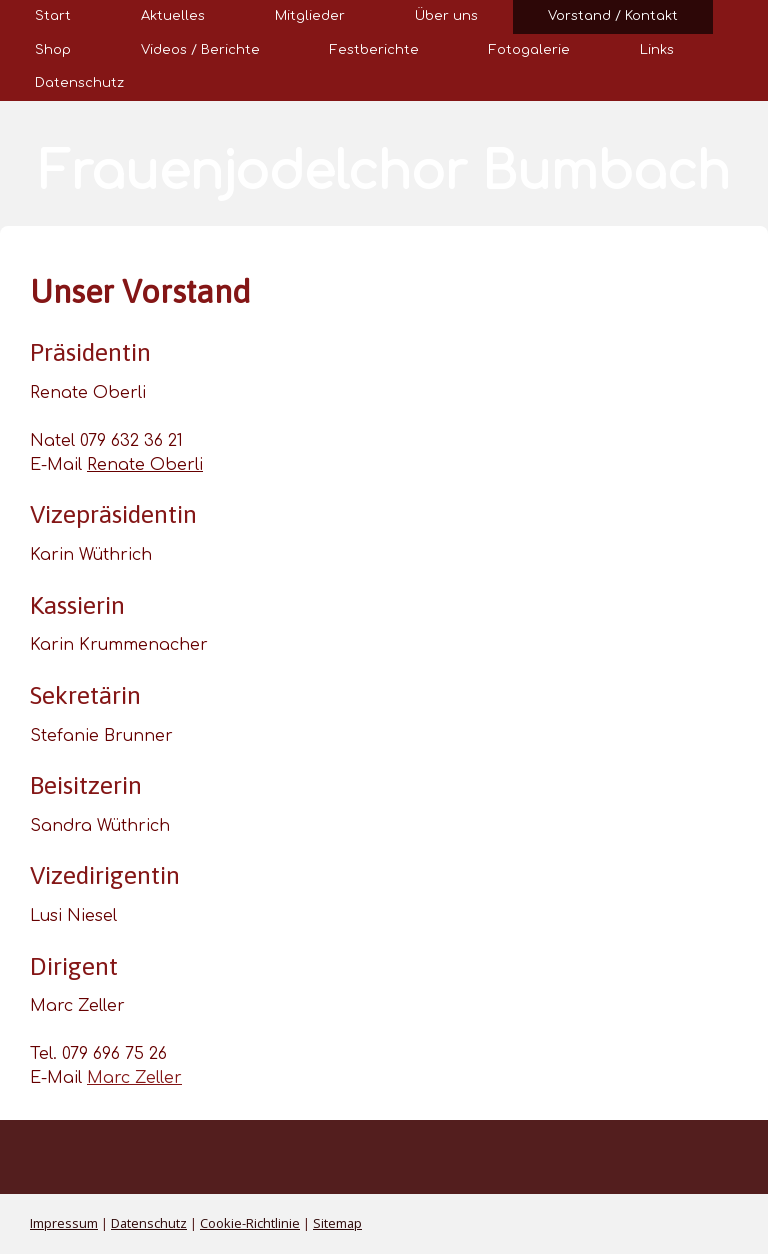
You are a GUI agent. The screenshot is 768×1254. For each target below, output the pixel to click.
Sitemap (337, 1223)
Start (53, 16)
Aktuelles (173, 16)
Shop (53, 50)
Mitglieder (310, 16)
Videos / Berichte (200, 50)
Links (657, 50)
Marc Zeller (134, 1078)
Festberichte (374, 50)
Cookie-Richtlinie (250, 1223)
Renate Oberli (145, 465)
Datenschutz (79, 83)
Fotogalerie (529, 50)
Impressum (64, 1223)
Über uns (446, 16)
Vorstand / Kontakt (613, 16)
